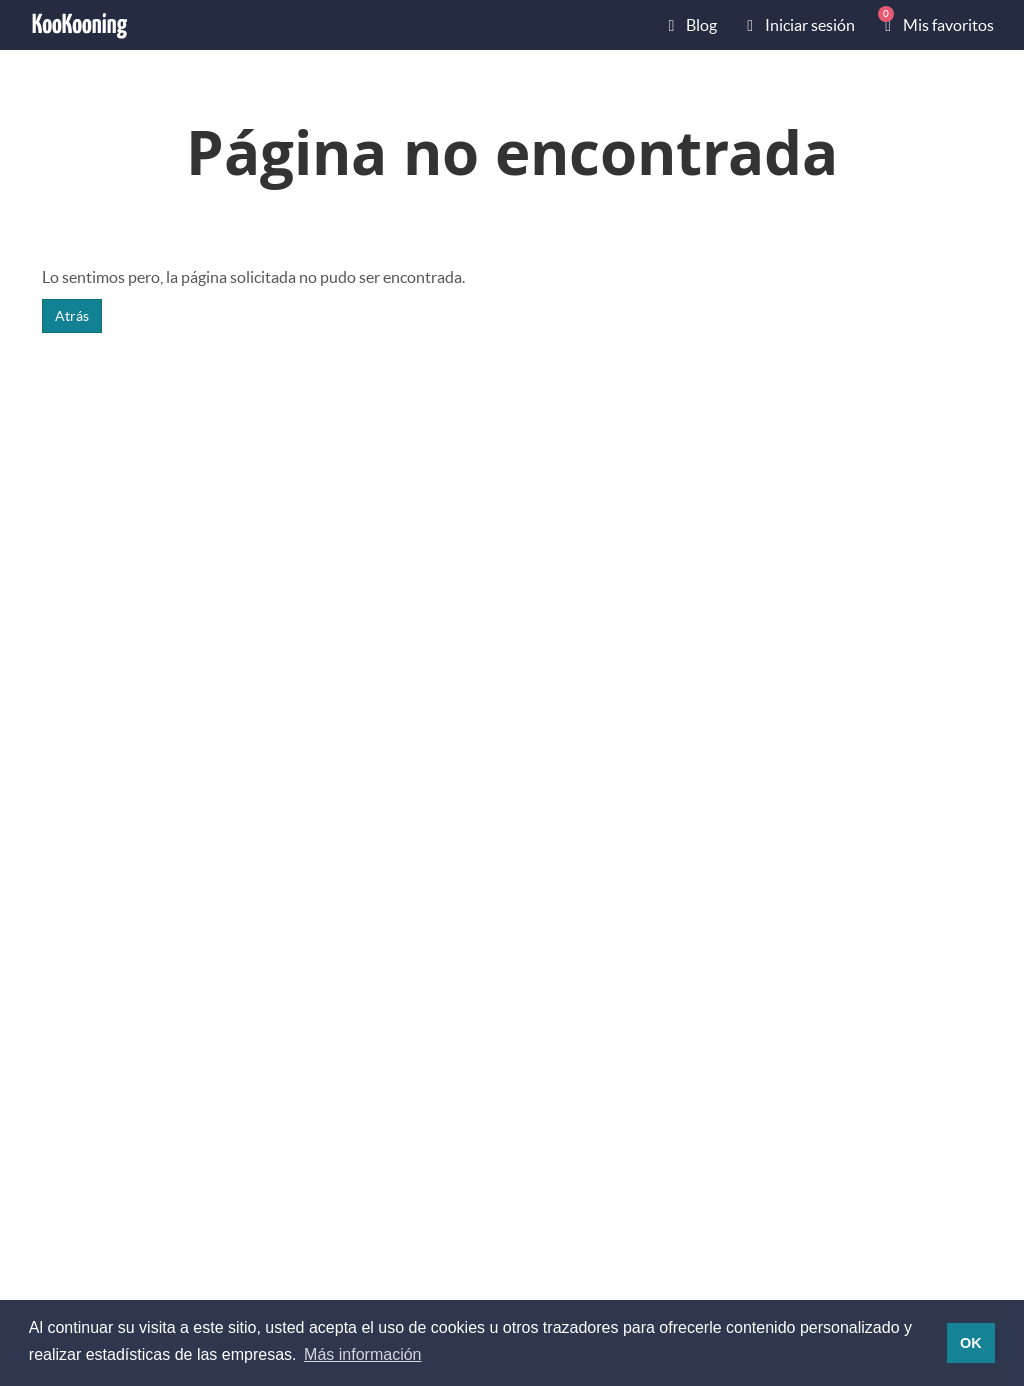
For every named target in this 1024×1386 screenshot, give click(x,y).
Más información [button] (362, 1354)
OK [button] (971, 1343)
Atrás (72, 315)
